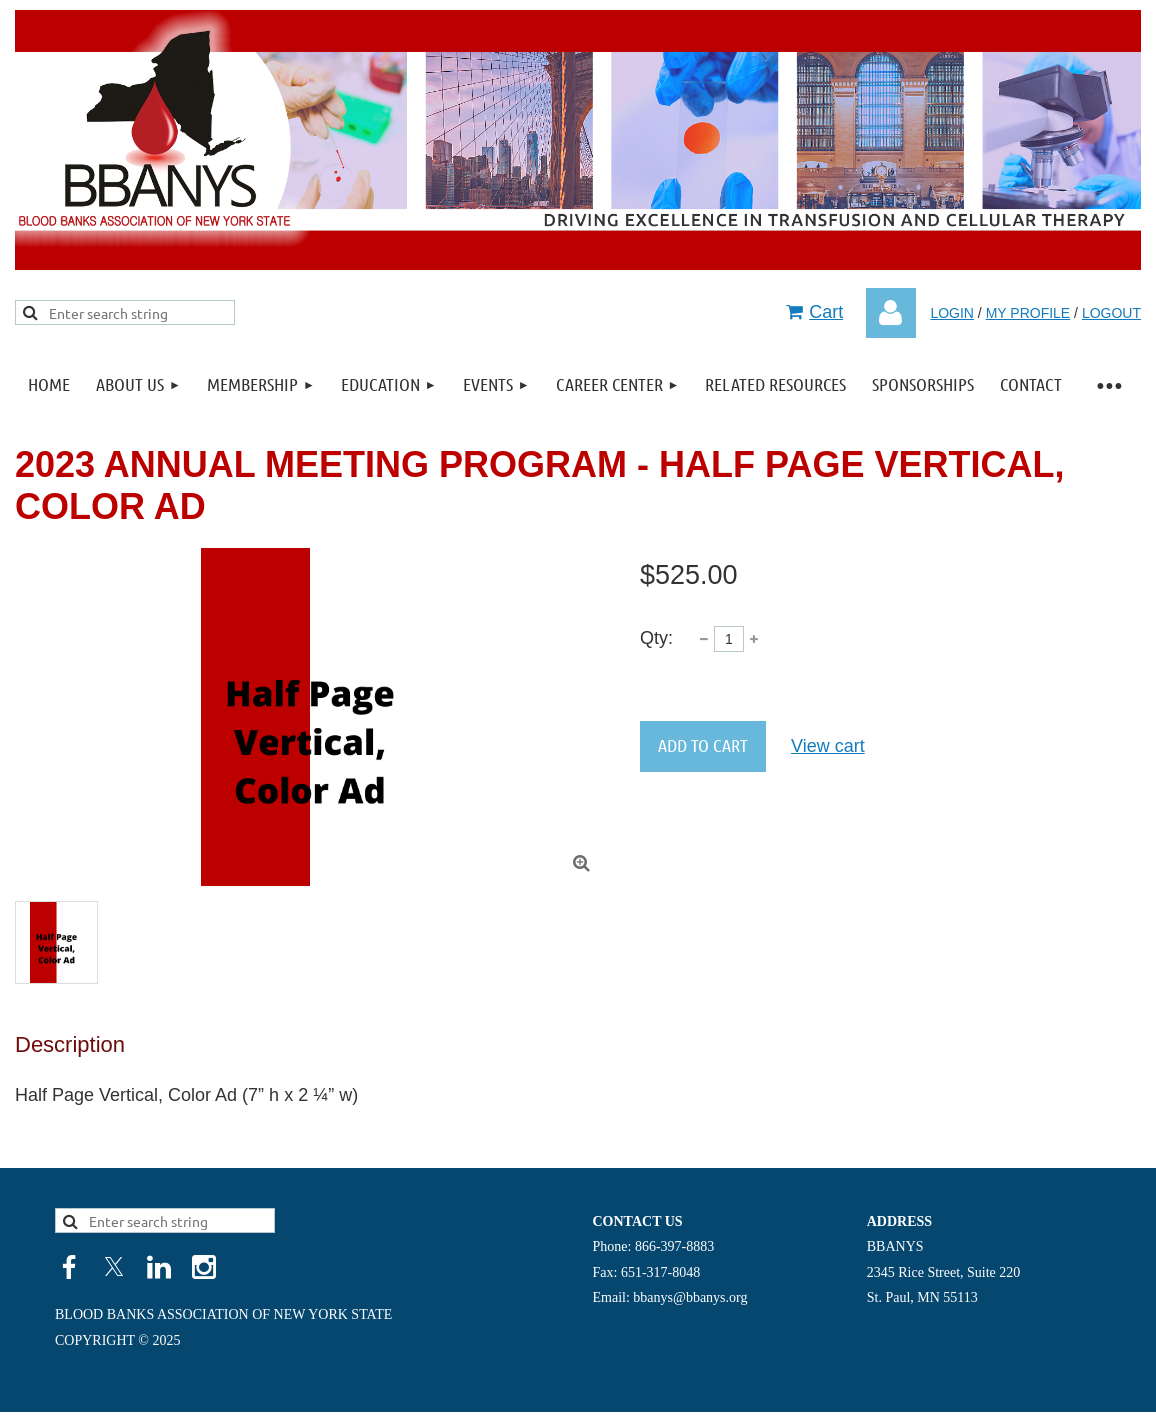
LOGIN (952, 313)
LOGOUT (1111, 313)
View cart (828, 746)
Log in (891, 313)
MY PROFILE (1028, 313)
